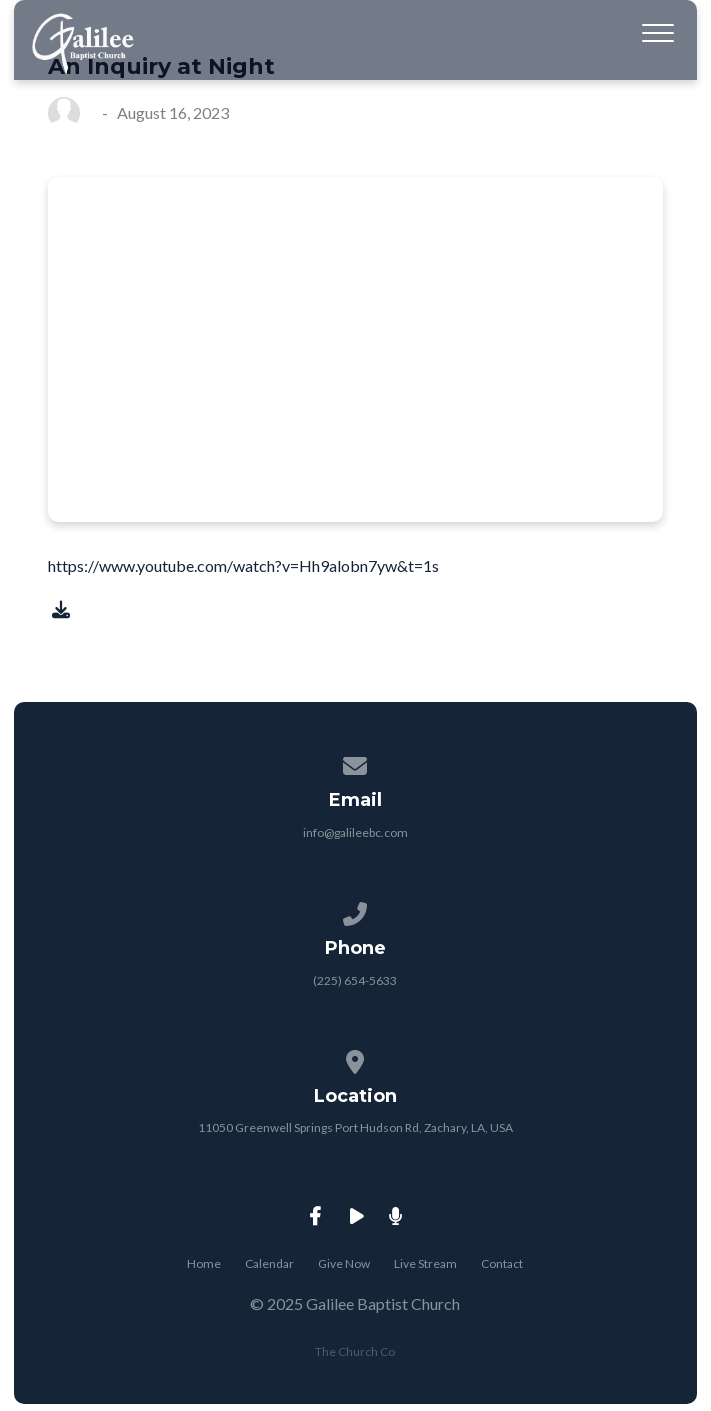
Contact (502, 1263)
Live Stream (425, 1263)
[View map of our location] (356, 1058)
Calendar (269, 1263)
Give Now (344, 1263)
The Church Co (355, 1351)
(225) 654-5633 (355, 980)
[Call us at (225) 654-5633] (356, 910)
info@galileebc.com (355, 832)
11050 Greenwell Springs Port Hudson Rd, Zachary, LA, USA (355, 1127)
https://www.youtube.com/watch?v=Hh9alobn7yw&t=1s (243, 565)
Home (204, 1263)
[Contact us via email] (356, 762)
